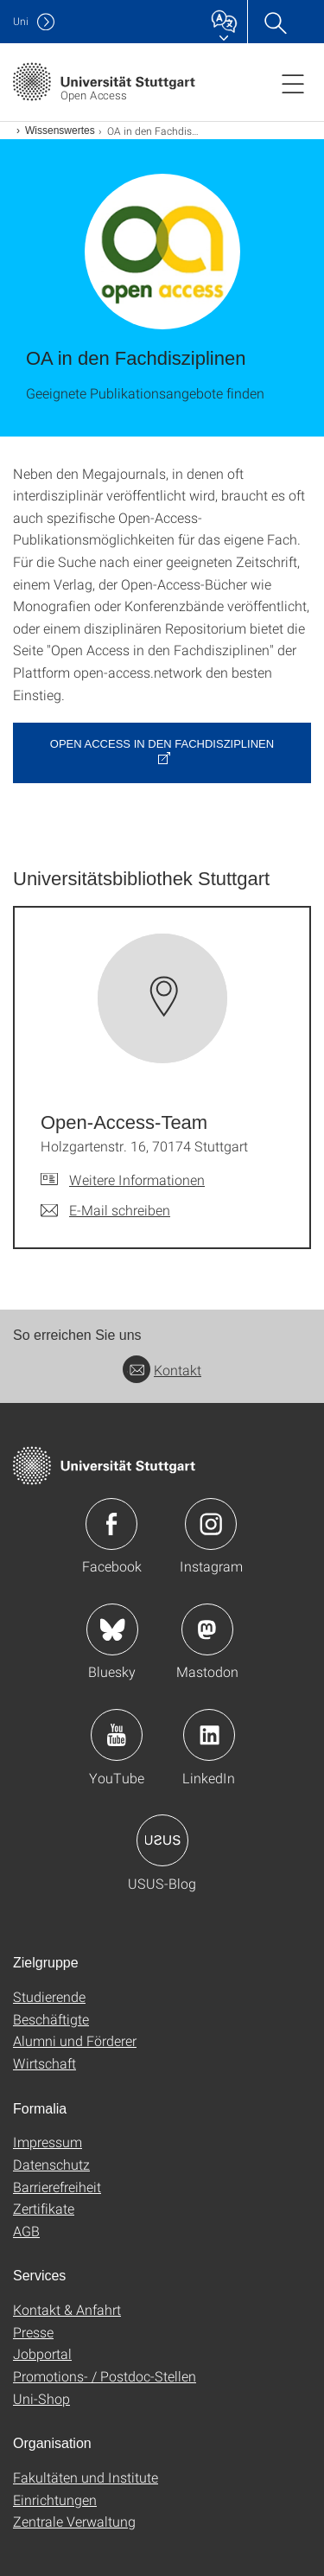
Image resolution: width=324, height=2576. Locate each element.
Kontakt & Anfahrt (67, 2309)
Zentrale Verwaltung (74, 2521)
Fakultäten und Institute (85, 2477)
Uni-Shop (41, 2398)
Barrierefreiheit (57, 2186)
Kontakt (162, 1370)
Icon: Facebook (111, 1524)
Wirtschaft (44, 2063)
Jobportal (42, 2353)
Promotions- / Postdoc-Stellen (104, 2376)
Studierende (49, 1996)
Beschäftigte (51, 2019)
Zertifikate (43, 2208)
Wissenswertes (60, 130)
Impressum (47, 2142)
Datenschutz (51, 2164)
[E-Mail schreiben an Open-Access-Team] (105, 1210)
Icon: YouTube (117, 1735)
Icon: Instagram (211, 1524)
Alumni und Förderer (75, 2040)
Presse (33, 2332)
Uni (21, 21)
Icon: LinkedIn (209, 1735)
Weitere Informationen (137, 1179)
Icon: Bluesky (112, 1629)
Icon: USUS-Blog (162, 1840)
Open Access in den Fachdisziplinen (162, 743)
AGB (26, 2231)
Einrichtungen (55, 2499)
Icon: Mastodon (207, 1629)
